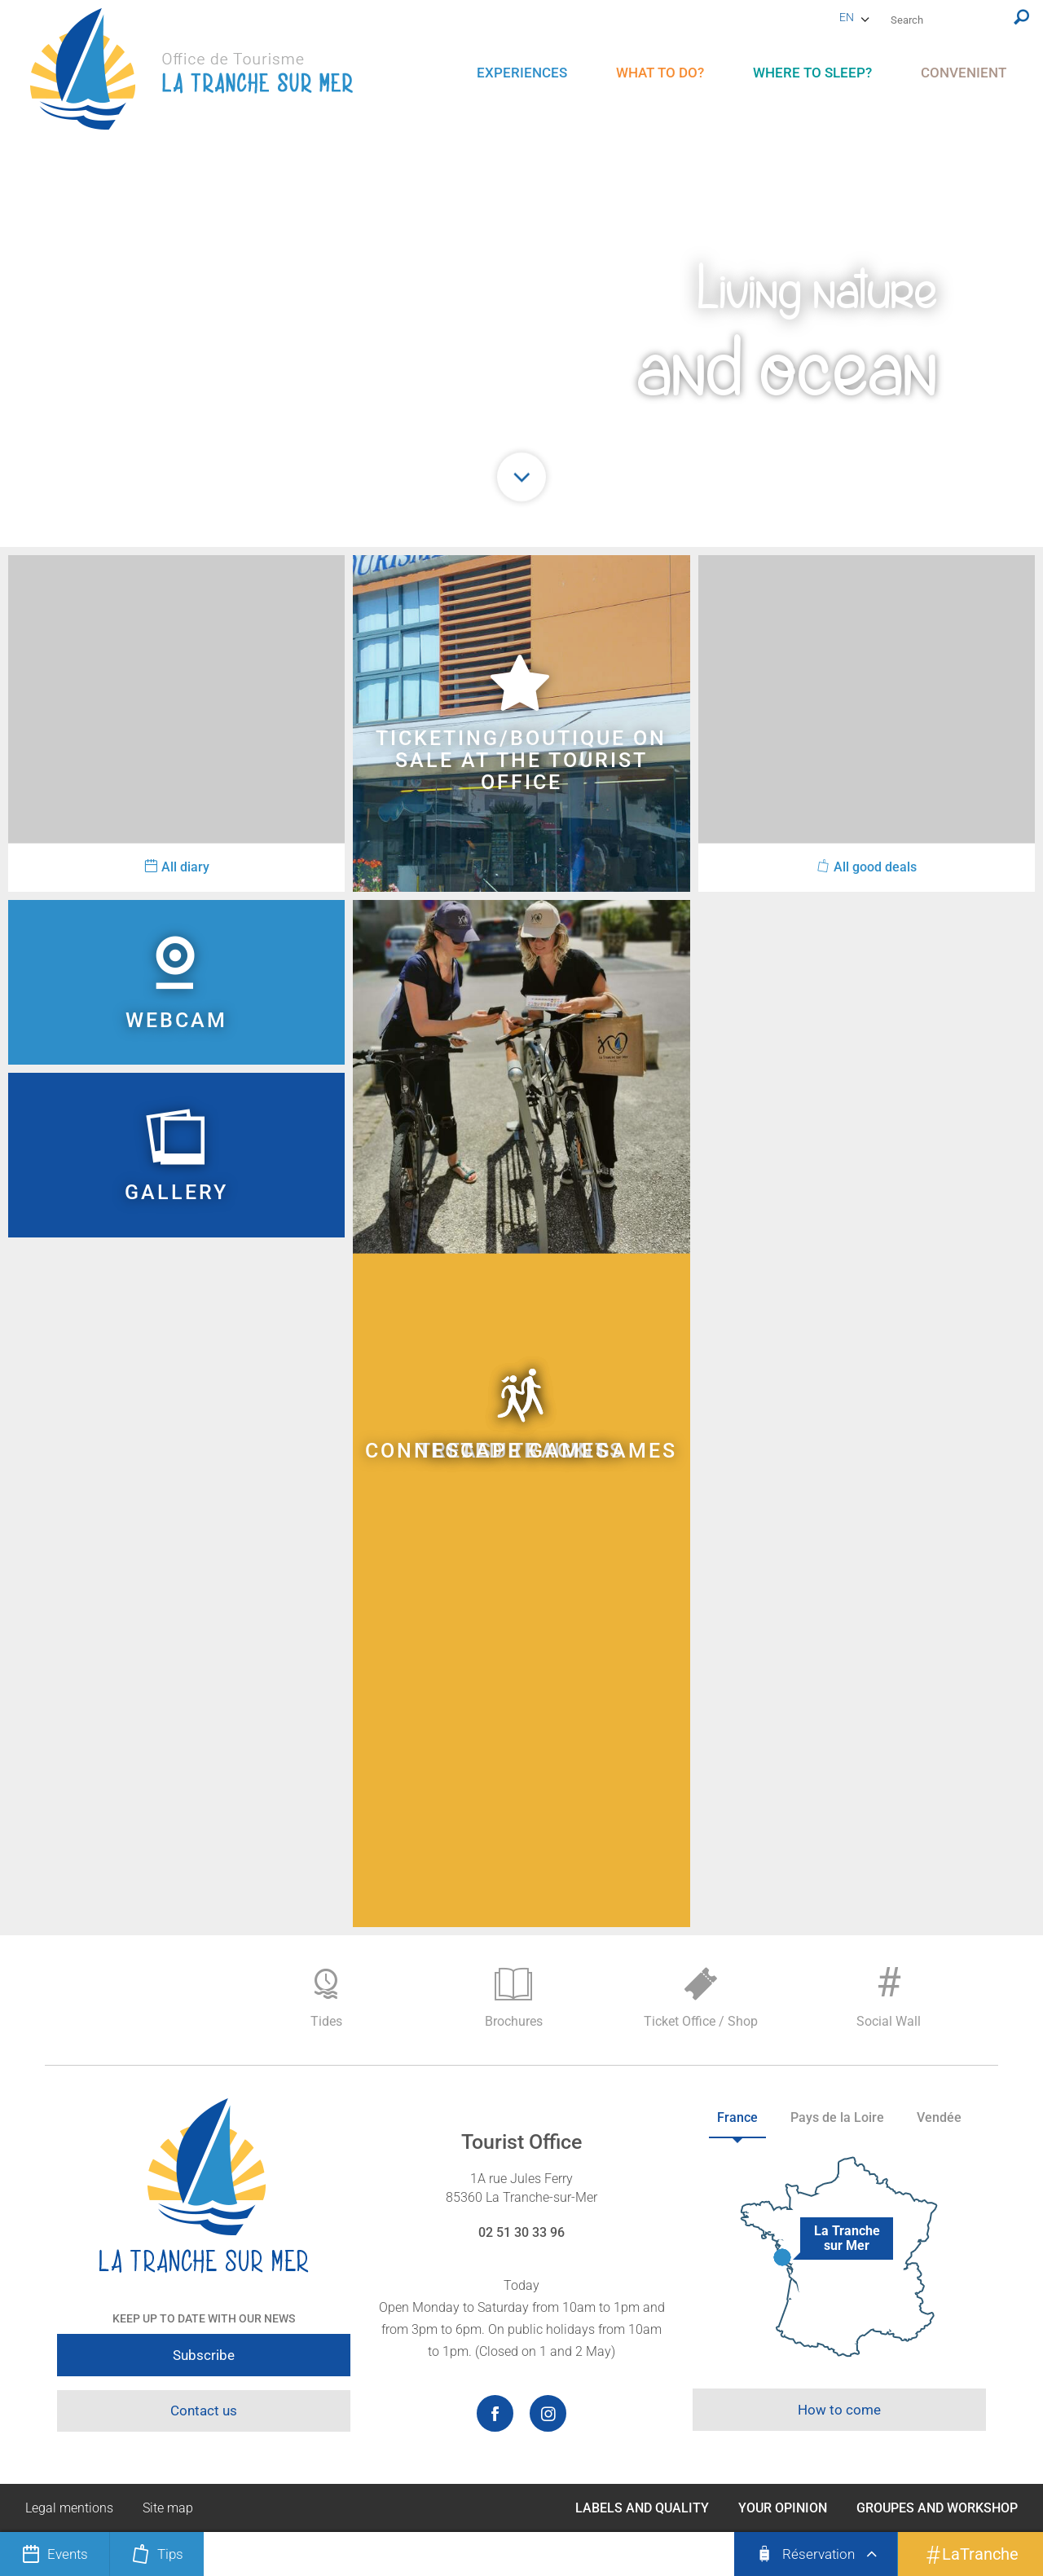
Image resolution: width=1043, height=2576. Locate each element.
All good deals (866, 867)
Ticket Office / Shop (700, 1998)
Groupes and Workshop (937, 2508)
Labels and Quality (642, 2508)
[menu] (522, 73)
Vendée (939, 2117)
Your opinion (782, 2508)
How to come (839, 2410)
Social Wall (888, 1994)
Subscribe (204, 2355)
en (846, 17)
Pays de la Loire (837, 2117)
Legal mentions (69, 2508)
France (737, 2117)
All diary (176, 867)
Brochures (513, 1998)
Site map (168, 2508)
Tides (326, 1998)
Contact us (203, 2410)
